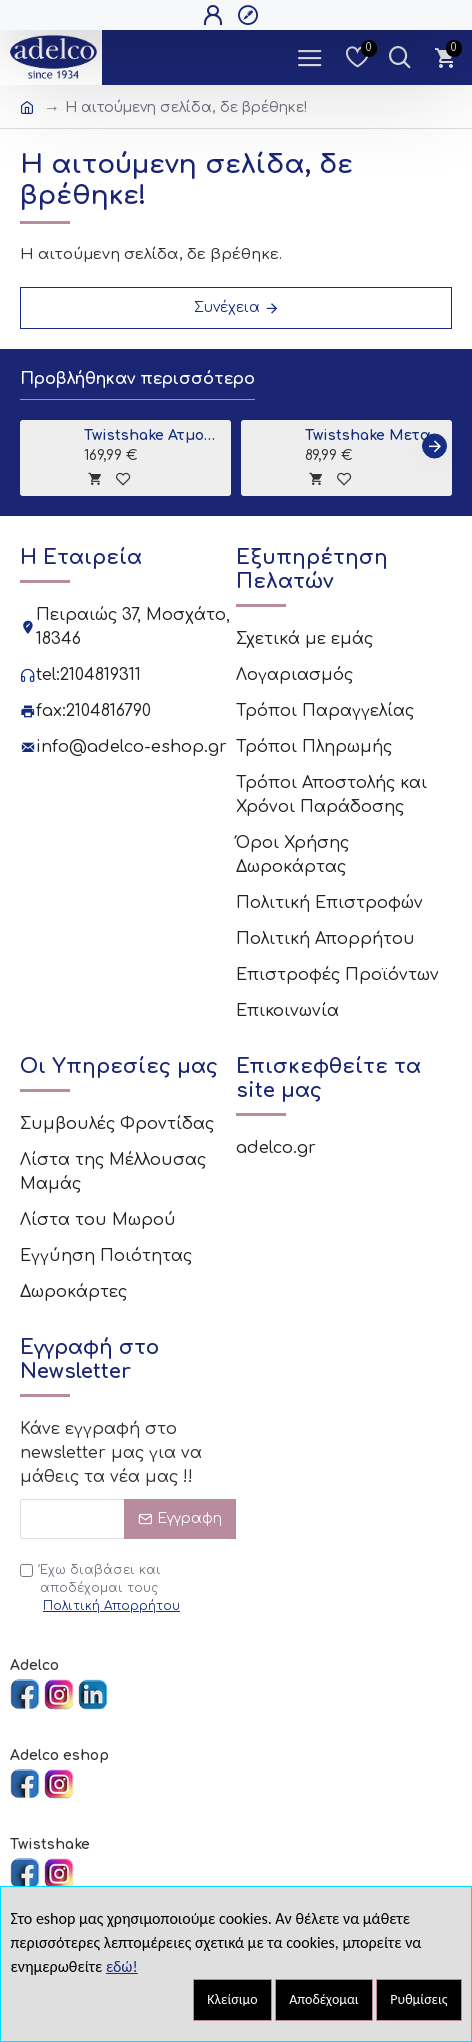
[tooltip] (94, 478)
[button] (434, 445)
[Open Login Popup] (215, 15)
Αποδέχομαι (324, 1999)
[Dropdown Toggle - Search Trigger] (399, 57)
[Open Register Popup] (250, 15)
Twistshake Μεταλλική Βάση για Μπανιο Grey (375, 435)
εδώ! (122, 1966)
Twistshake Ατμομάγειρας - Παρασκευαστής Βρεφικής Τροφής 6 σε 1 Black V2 (154, 435)
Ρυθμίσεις (418, 1999)
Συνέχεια (227, 307)
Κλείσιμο (232, 1999)
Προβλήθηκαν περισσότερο (137, 379)
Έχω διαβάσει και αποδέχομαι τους (101, 1589)
